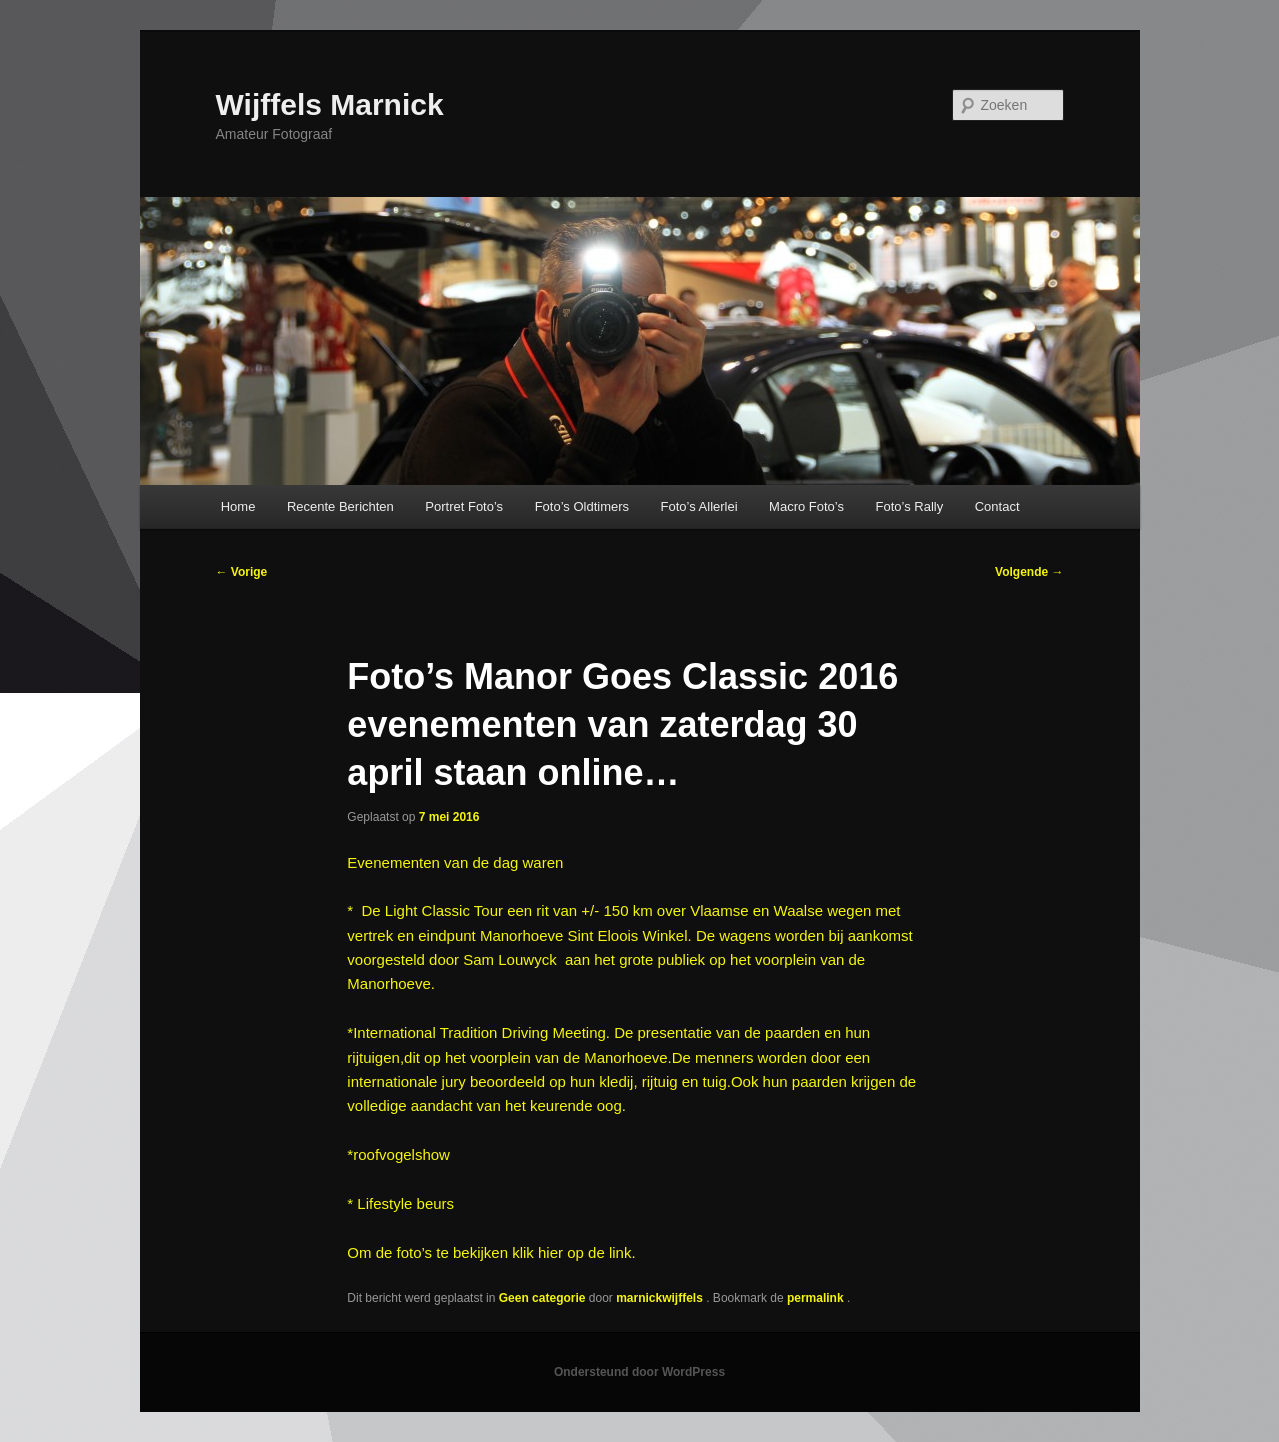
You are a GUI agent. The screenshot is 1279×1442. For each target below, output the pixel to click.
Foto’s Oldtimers (582, 506)
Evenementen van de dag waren (455, 862)
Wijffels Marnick (330, 104)
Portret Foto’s (464, 506)
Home (238, 506)
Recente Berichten (340, 506)
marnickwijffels (661, 1298)
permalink (817, 1298)
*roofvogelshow (398, 1154)
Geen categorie (542, 1298)
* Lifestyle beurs (400, 1203)
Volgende (1029, 572)
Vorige (242, 572)
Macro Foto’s (806, 506)
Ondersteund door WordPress (639, 1372)
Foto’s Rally (910, 506)
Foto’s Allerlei (699, 506)
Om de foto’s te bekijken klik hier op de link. (491, 1252)
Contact (997, 506)
